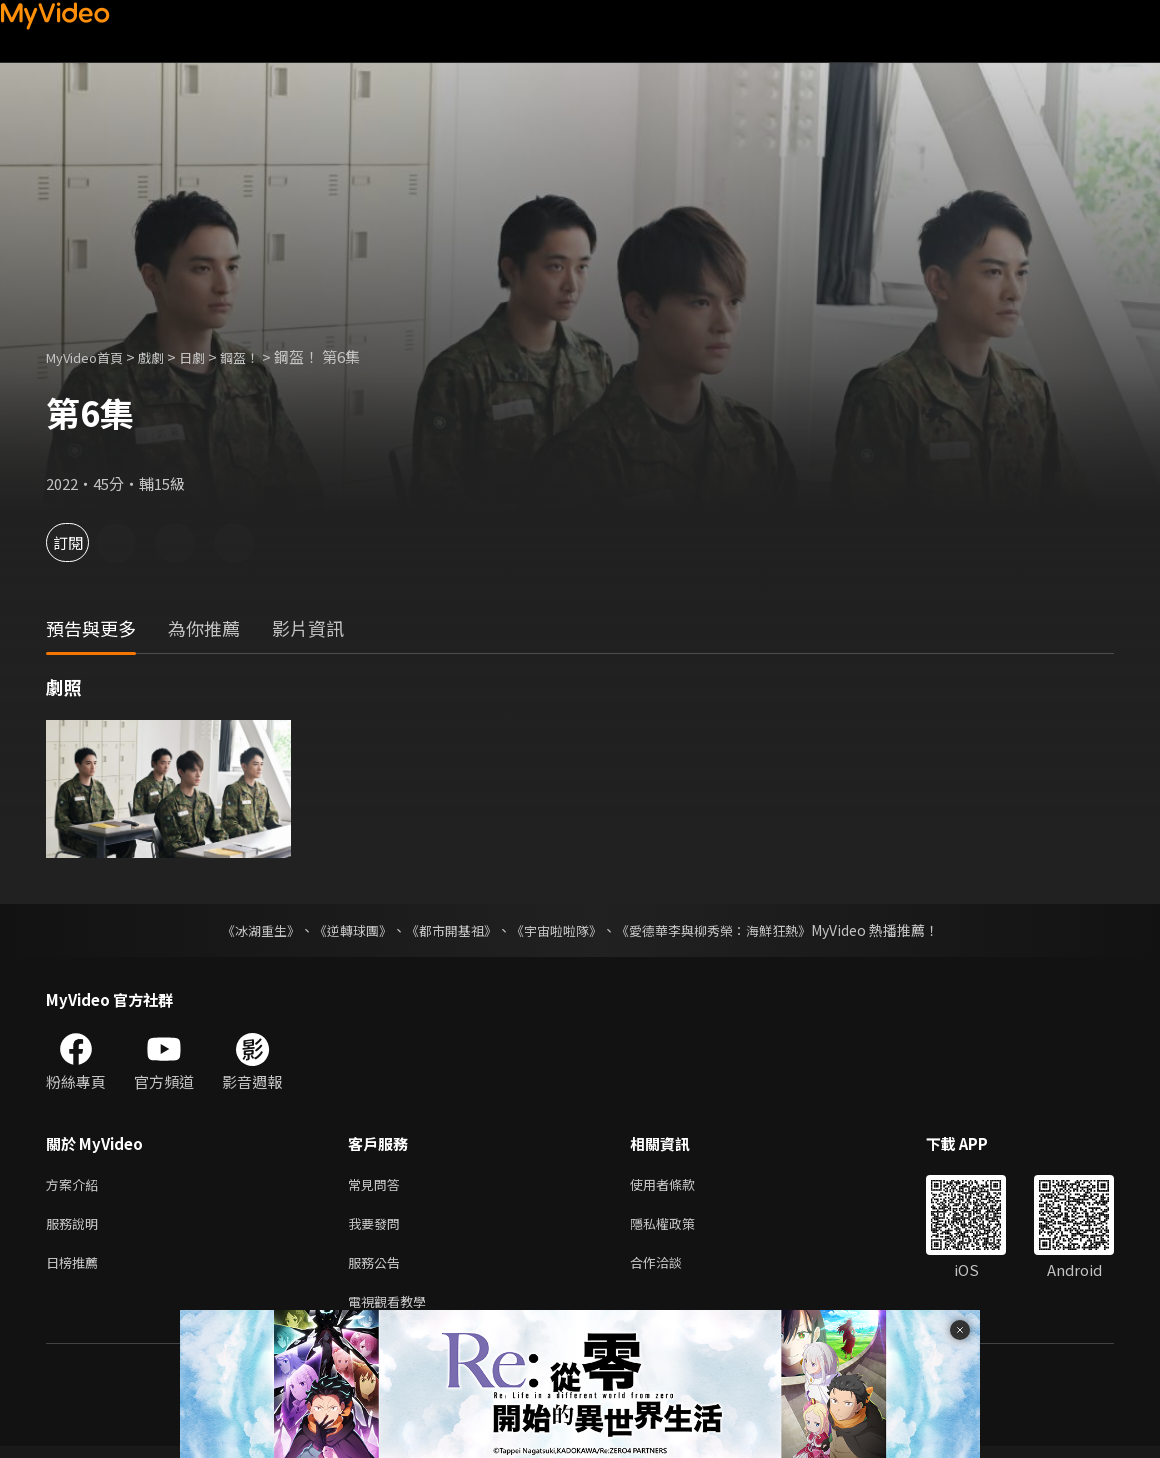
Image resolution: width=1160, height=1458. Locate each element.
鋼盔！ (264, 356)
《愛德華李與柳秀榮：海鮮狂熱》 (726, 930)
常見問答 (378, 1185)
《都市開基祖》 (446, 930)
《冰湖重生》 (243, 930)
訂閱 (86, 542)
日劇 (212, 356)
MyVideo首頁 (91, 356)
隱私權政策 (679, 1227)
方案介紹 (76, 1185)
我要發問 (378, 1227)
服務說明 (76, 1227)
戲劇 (167, 356)
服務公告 (378, 1269)
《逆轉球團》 (341, 930)
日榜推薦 (76, 1269)
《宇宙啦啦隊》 (558, 930)
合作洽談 (672, 1269)
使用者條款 (679, 1185)
